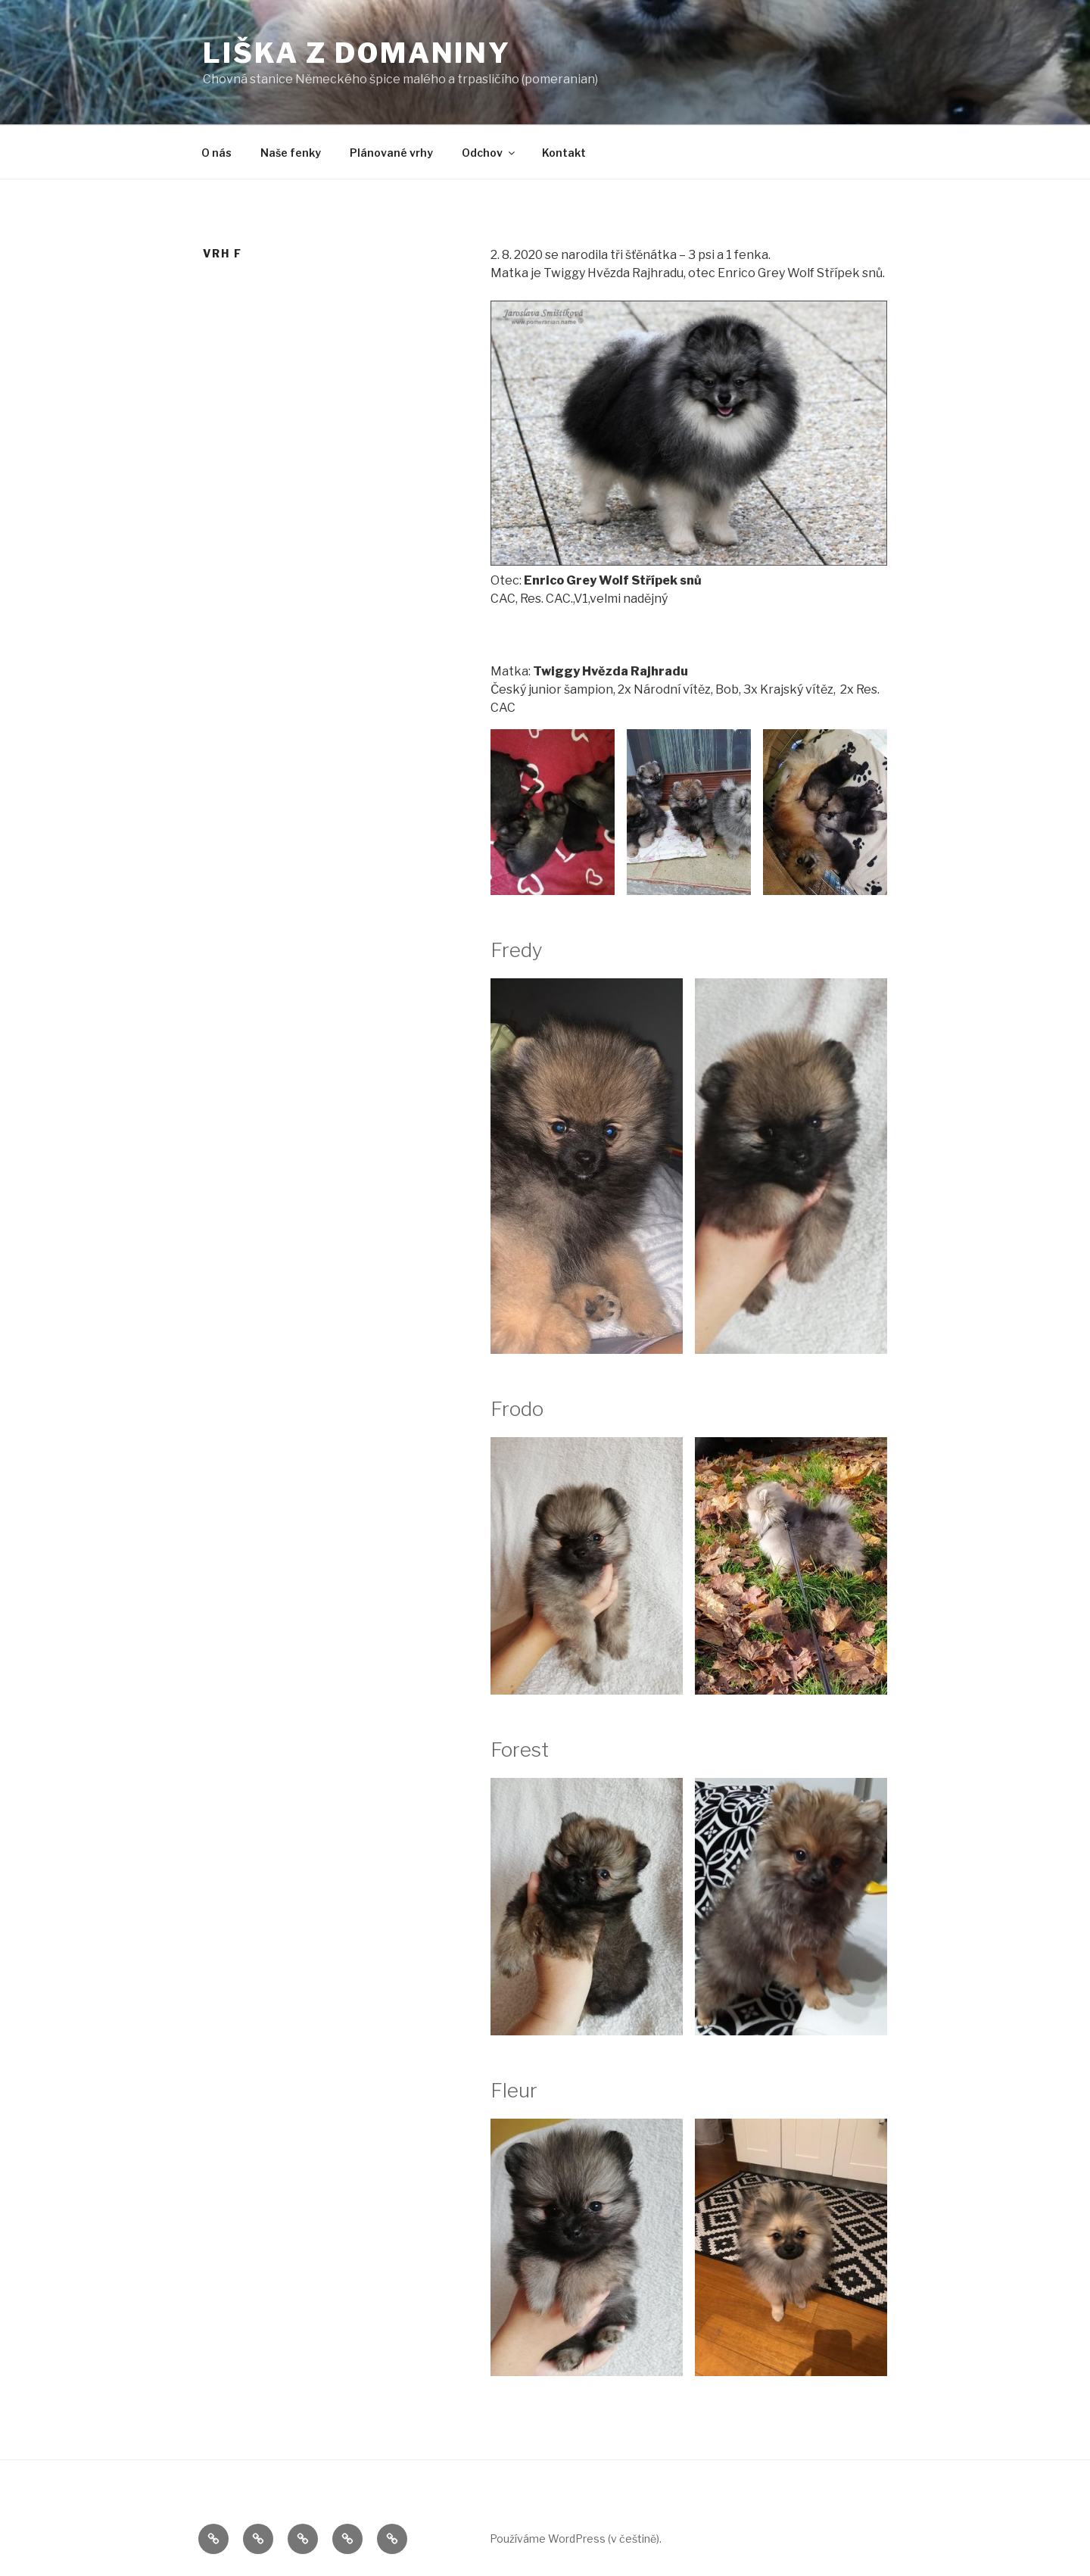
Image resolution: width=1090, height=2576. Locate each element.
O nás (216, 152)
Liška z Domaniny (357, 53)
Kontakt (564, 152)
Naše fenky (290, 152)
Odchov (489, 152)
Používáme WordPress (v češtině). (576, 2538)
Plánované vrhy (391, 152)
